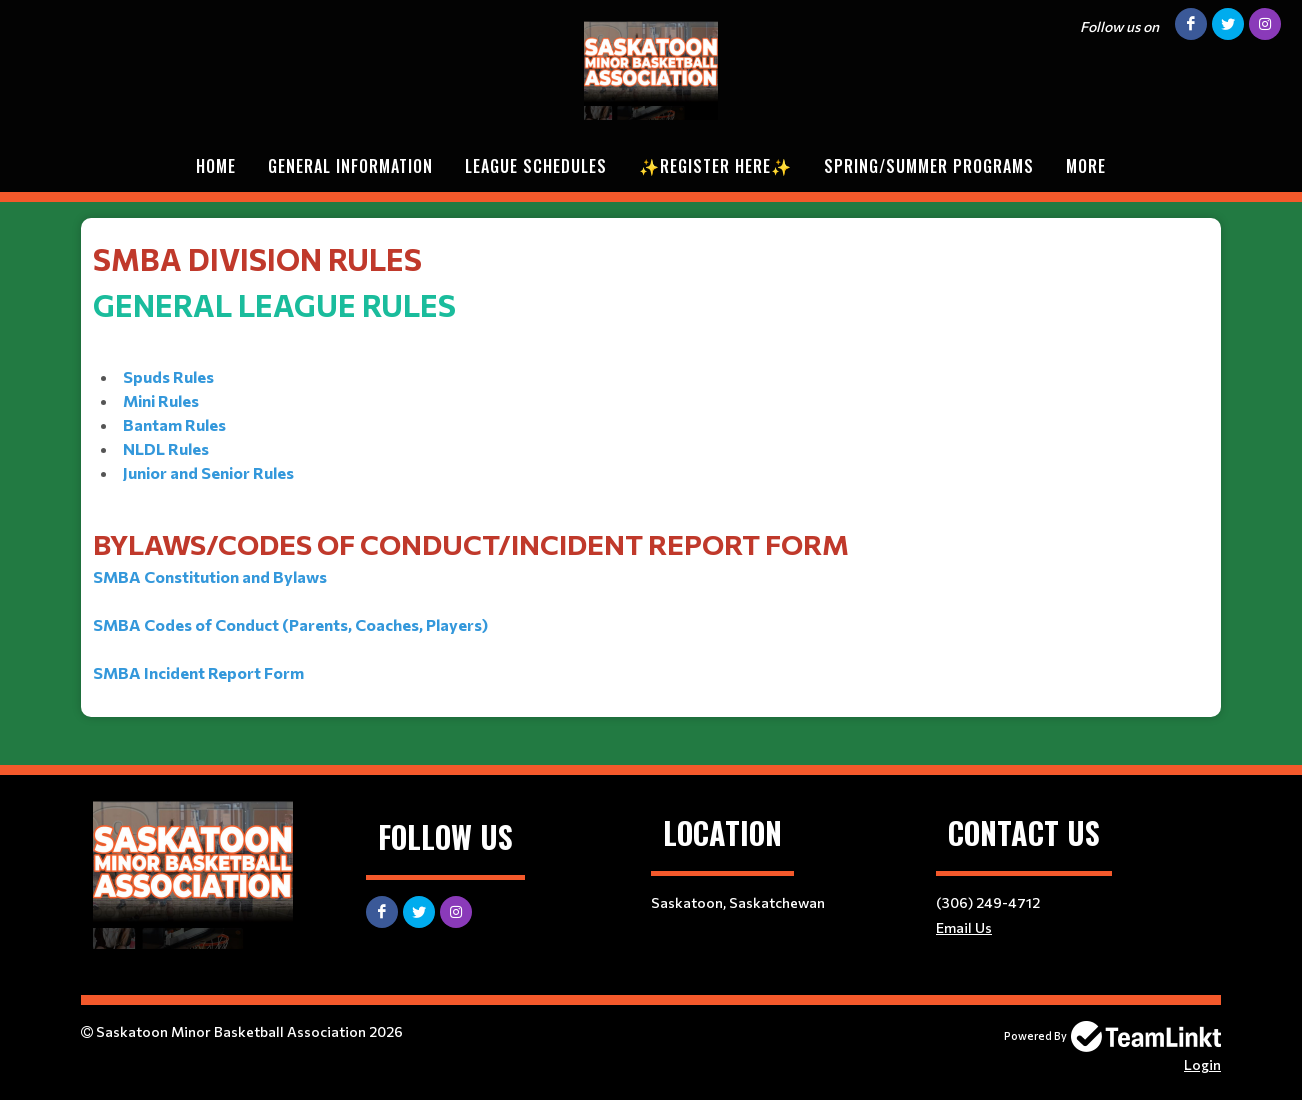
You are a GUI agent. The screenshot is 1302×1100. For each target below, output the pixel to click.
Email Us (964, 927)
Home (216, 166)
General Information (350, 166)
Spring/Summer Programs (929, 166)
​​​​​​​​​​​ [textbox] (651, 460)
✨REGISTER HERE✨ (715, 166)
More (1086, 166)
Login (1202, 1064)
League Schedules (536, 166)
